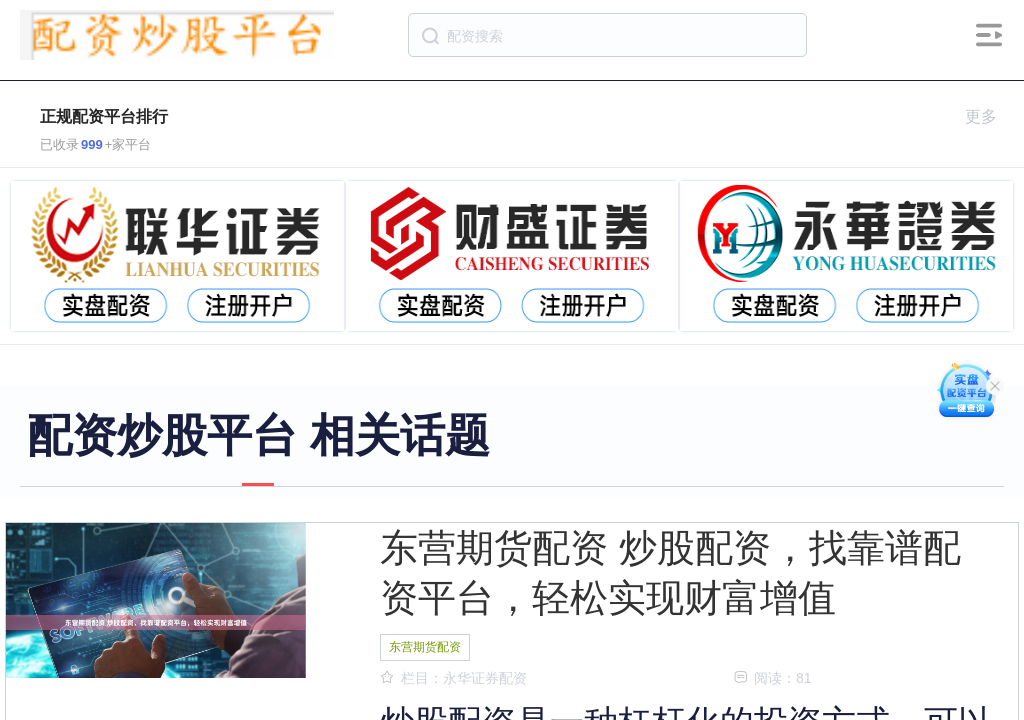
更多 (989, 116)
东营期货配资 (425, 647)
